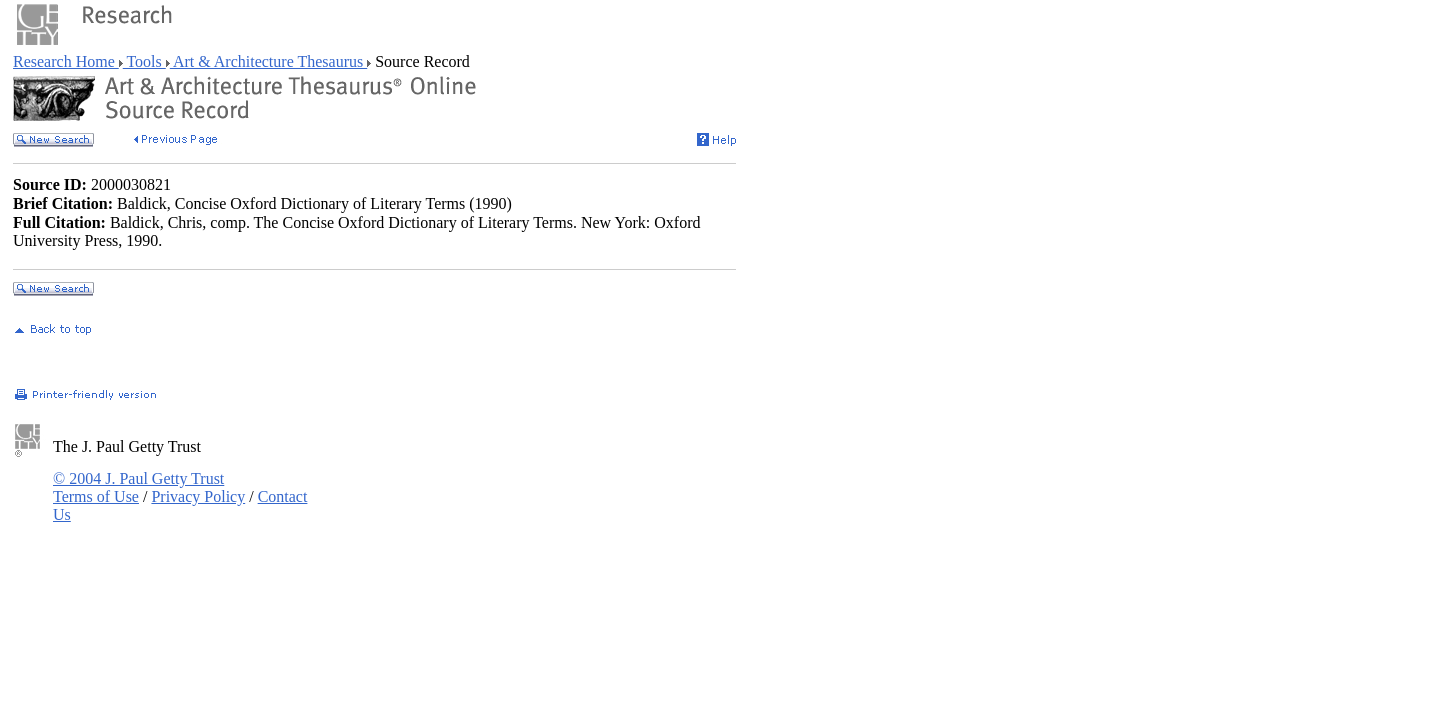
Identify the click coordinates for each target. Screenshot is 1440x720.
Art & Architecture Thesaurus (268, 61)
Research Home (66, 61)
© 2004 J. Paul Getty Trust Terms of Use (138, 487)
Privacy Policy (198, 496)
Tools (144, 61)
